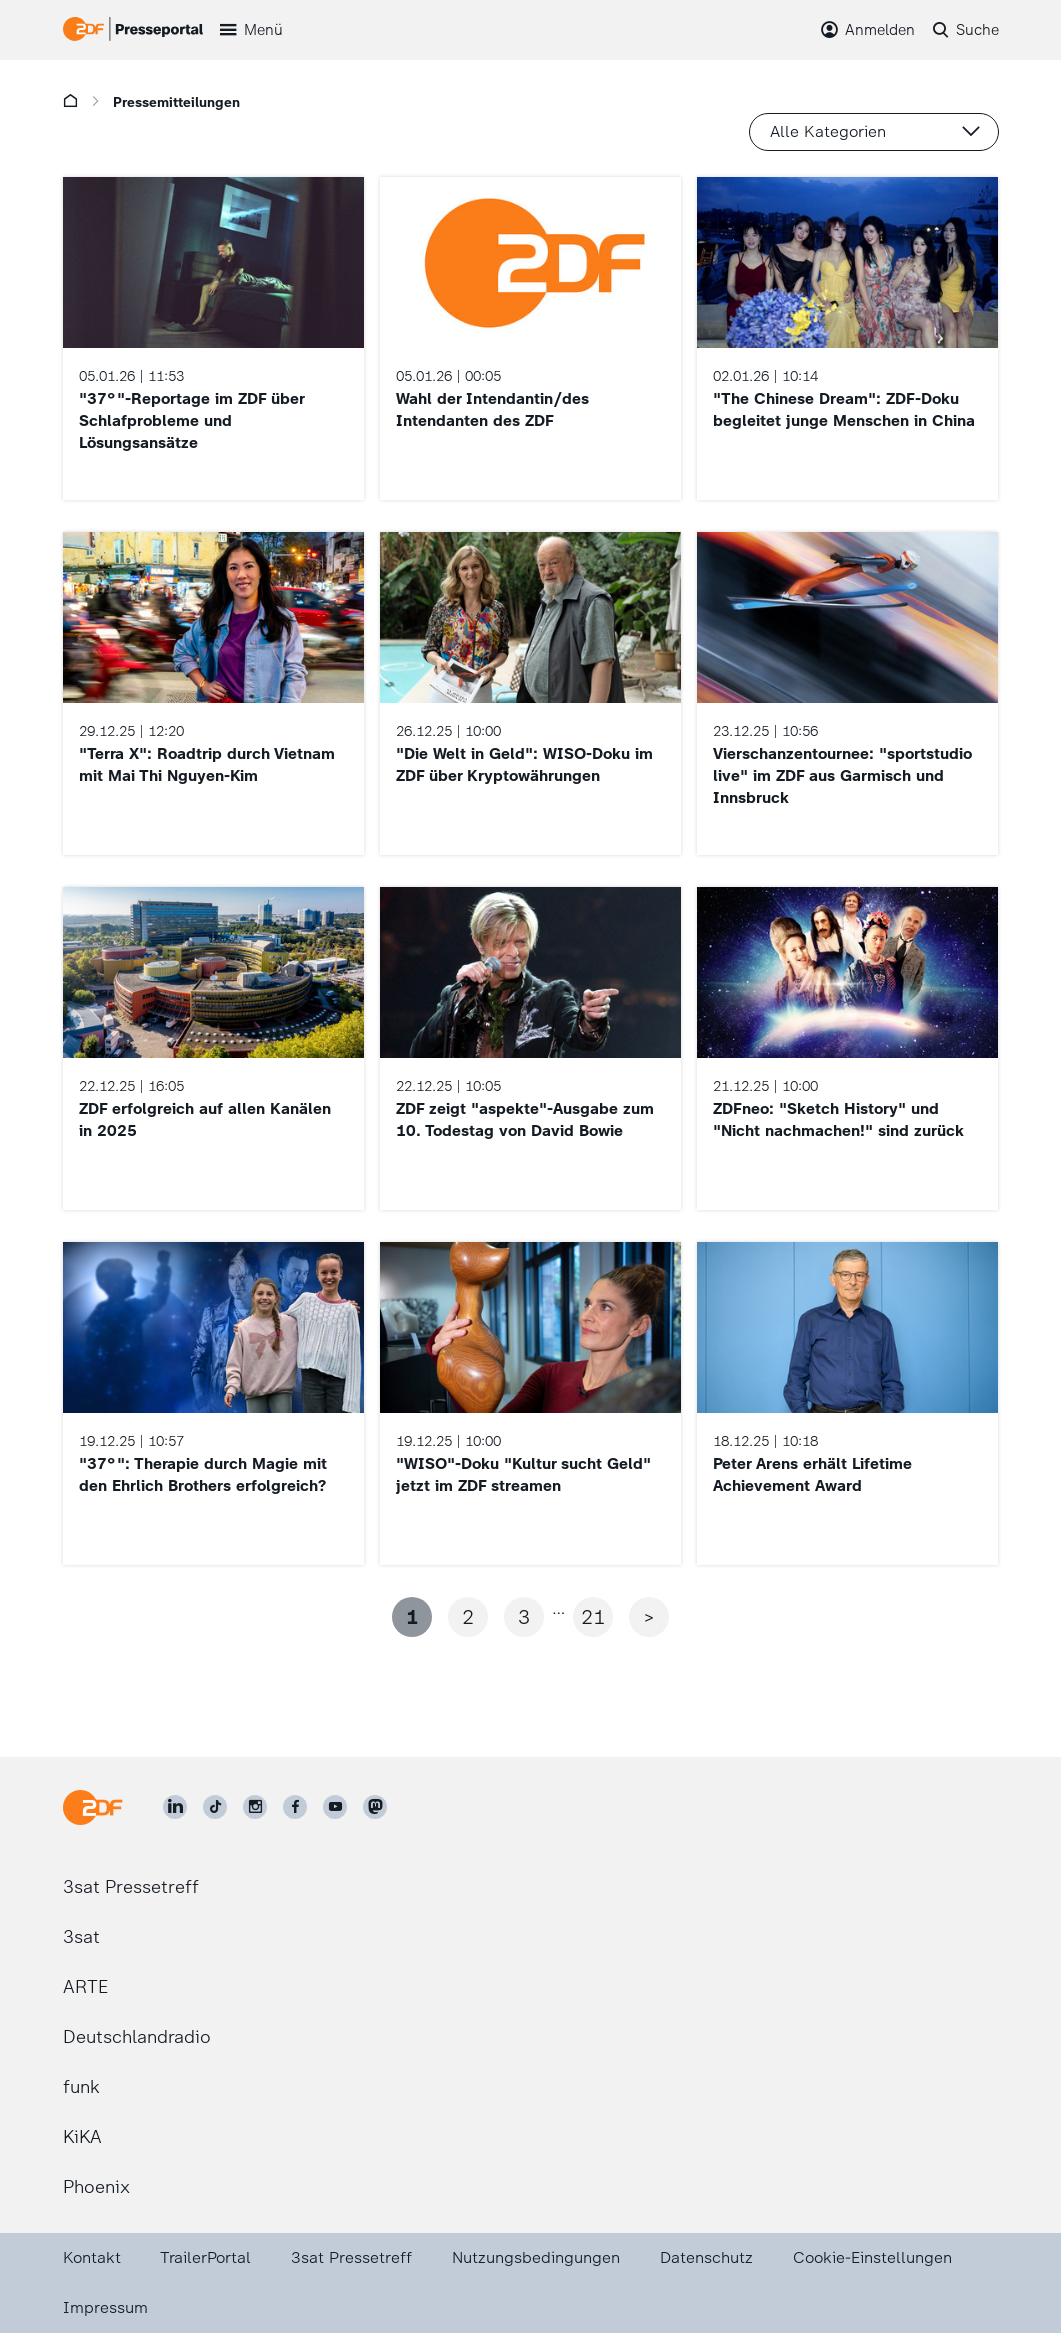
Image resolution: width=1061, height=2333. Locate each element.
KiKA (82, 2137)
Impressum (105, 2307)
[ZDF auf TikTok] (215, 1807)
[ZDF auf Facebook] (295, 1807)
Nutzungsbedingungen (536, 2257)
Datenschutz (706, 2257)
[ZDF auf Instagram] (255, 1807)
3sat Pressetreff (131, 1887)
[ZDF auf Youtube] (335, 1807)
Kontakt (92, 2257)
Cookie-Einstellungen (872, 2257)
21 (593, 1617)
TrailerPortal (205, 2257)
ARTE (85, 1987)
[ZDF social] (375, 1807)
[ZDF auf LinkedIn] (175, 1807)
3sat (81, 1937)
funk (81, 2087)
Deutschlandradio (137, 2037)
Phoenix (96, 2187)
